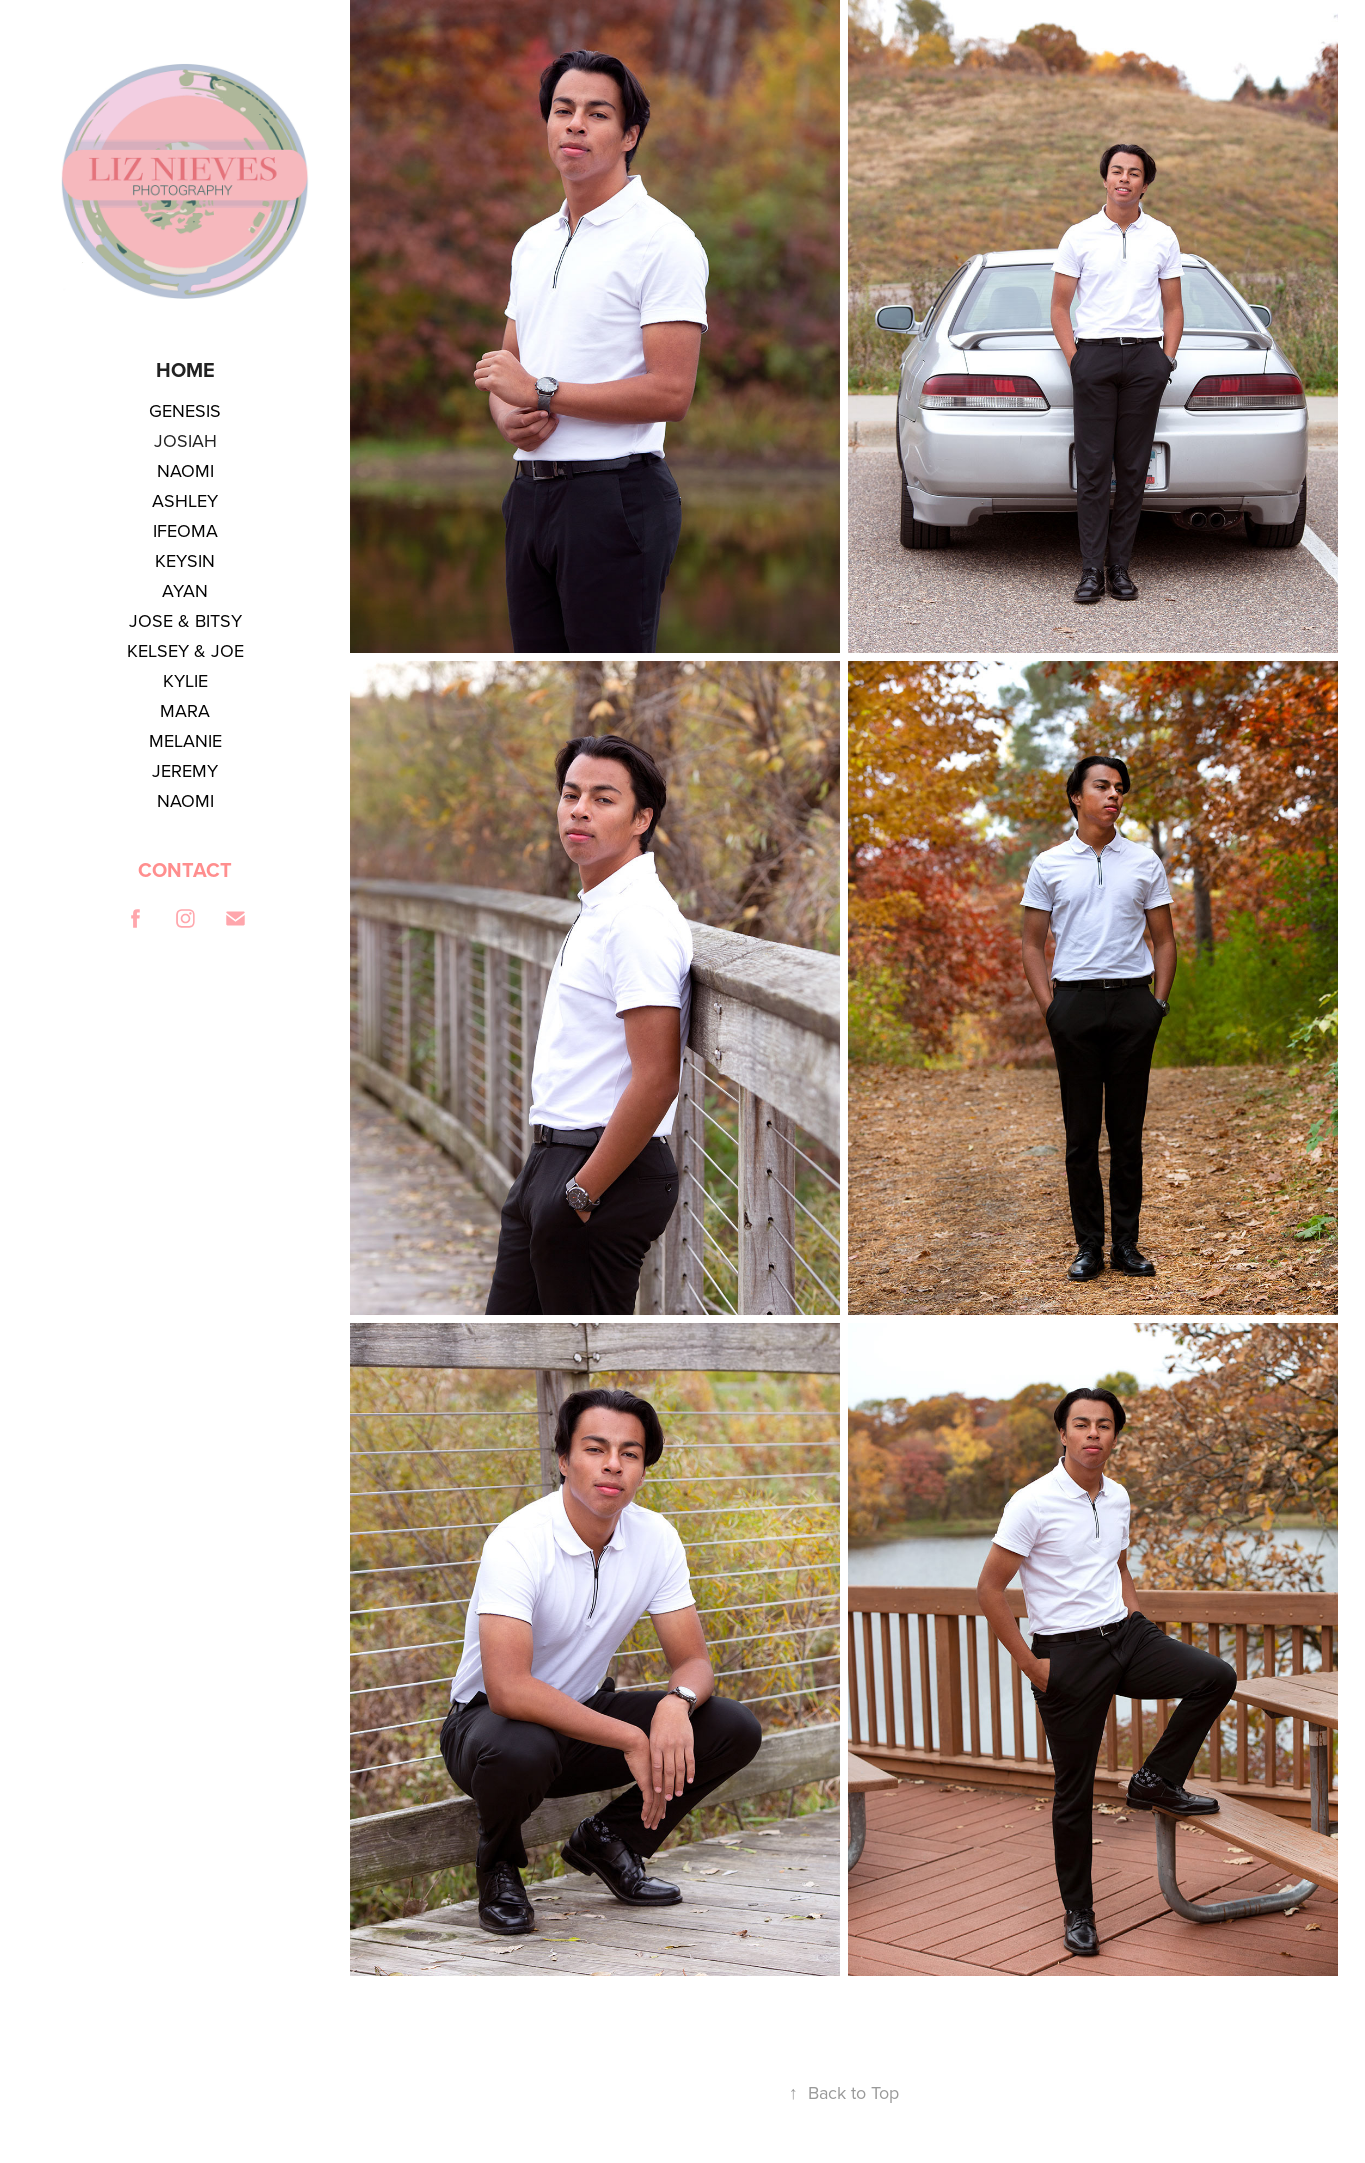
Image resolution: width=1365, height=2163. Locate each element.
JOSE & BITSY (185, 620)
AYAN (185, 590)
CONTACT (185, 869)
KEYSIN (185, 560)
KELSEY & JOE (185, 650)
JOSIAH (185, 440)
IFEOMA (185, 530)
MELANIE (185, 740)
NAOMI (185, 470)
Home (185, 369)
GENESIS (185, 410)
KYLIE (185, 680)
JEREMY (185, 770)
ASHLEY (185, 500)
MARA (185, 710)
